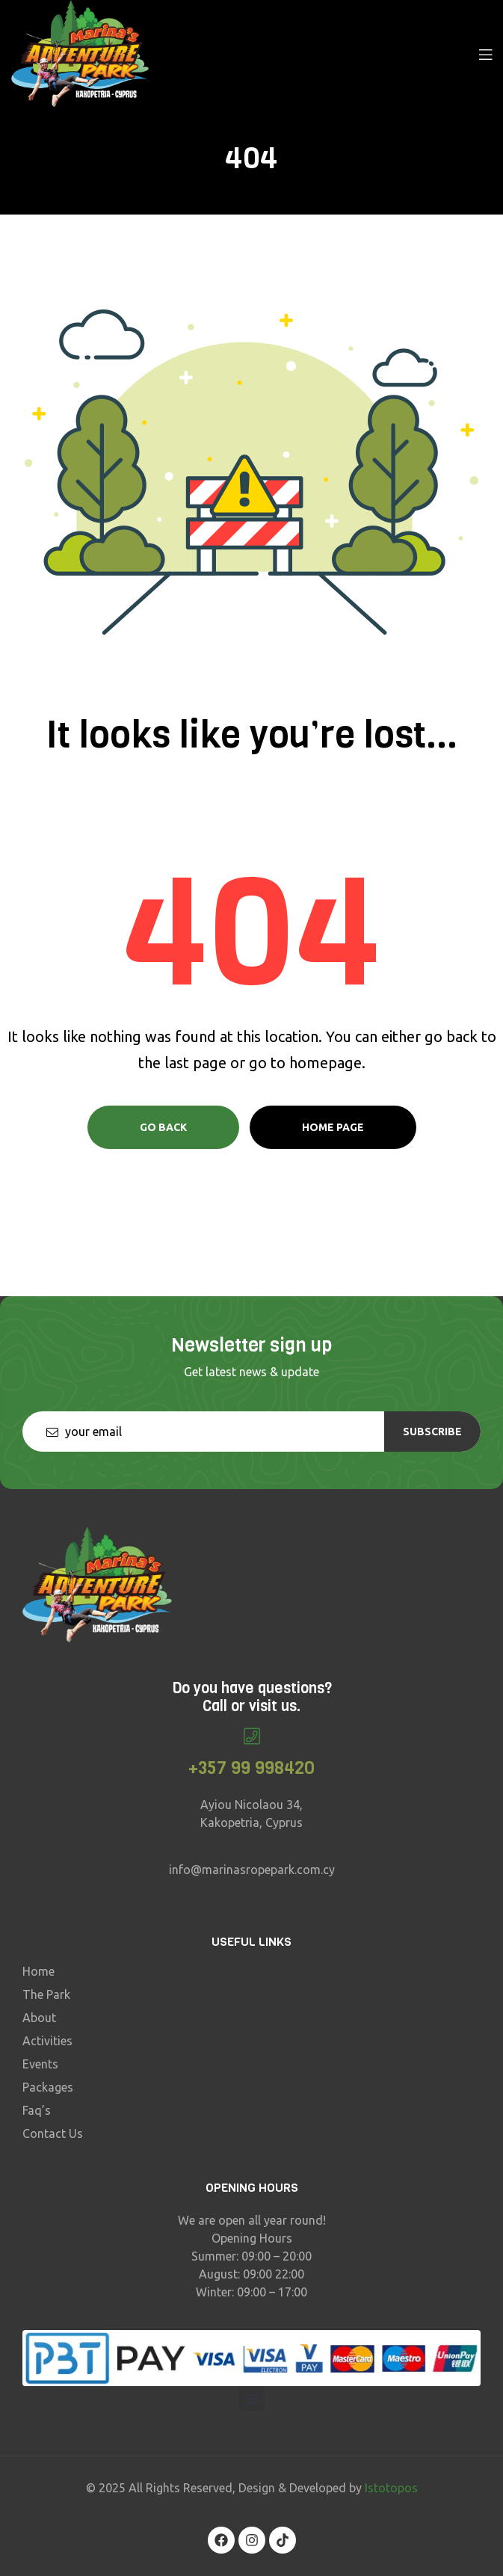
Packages (47, 2087)
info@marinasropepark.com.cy (252, 1869)
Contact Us (52, 2133)
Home (38, 1971)
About (39, 2017)
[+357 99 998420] (251, 1736)
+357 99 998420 (251, 1768)
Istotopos (391, 2488)
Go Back (163, 1127)
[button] (251, 2398)
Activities (47, 2040)
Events (40, 2064)
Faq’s (36, 2110)
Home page (333, 1127)
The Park (46, 1994)
